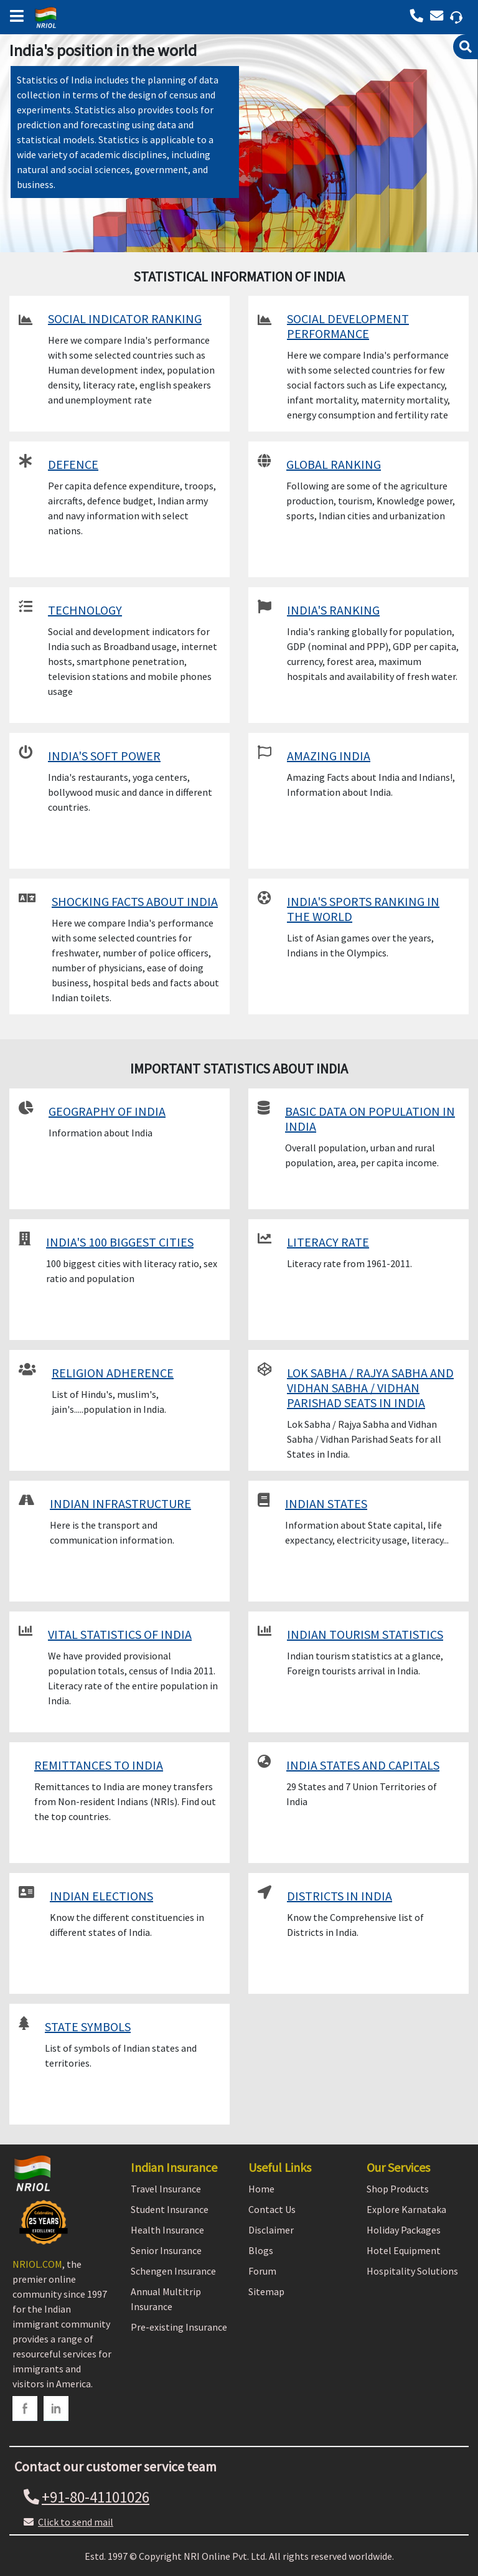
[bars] (13, 12)
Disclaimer (271, 2230)
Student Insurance (170, 2209)
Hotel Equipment (404, 2250)
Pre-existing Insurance (179, 2327)
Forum (262, 2271)
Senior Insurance (166, 2250)
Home (261, 2188)
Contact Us (272, 2209)
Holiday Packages (404, 2230)
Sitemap (266, 2291)
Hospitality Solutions (412, 2271)
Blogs (260, 2250)
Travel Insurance (166, 2188)
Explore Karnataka (406, 2209)
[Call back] (439, 16)
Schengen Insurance (173, 2271)
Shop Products (398, 2188)
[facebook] (24, 2408)
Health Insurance (167, 2230)
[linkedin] (56, 2408)
